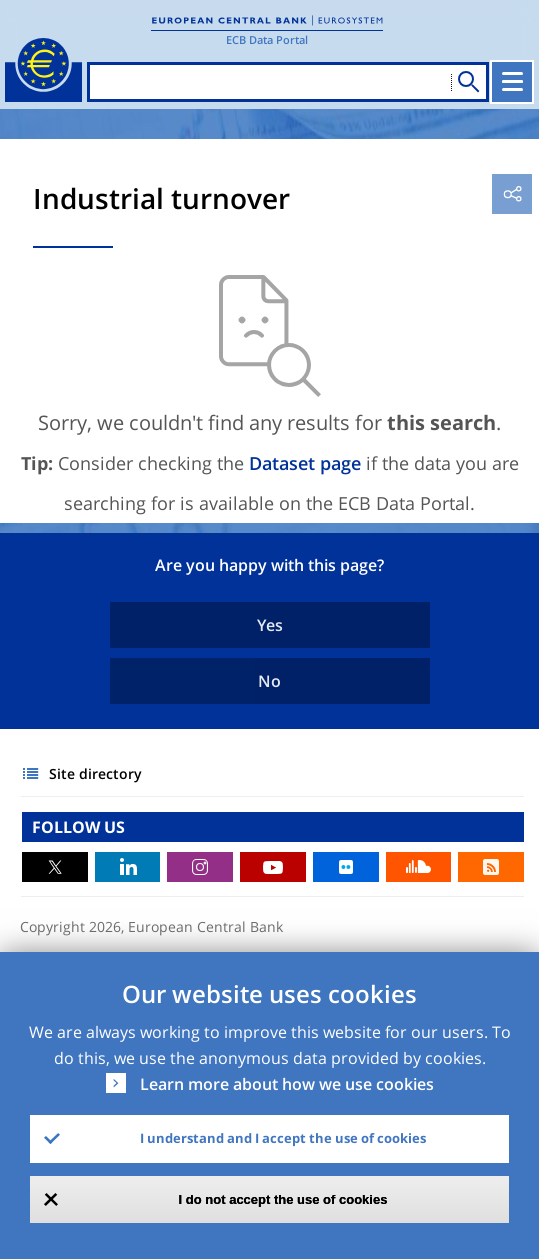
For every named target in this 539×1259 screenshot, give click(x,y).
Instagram (200, 867)
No (269, 681)
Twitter (55, 867)
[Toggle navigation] (512, 82)
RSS (491, 867)
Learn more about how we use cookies (287, 1084)
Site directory (95, 773)
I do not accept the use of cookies (283, 1199)
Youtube (273, 867)
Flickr (346, 867)
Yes (270, 625)
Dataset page (305, 463)
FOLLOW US (78, 827)
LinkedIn (128, 867)
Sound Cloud (419, 867)
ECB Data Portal (267, 39)
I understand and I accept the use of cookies (283, 1138)
